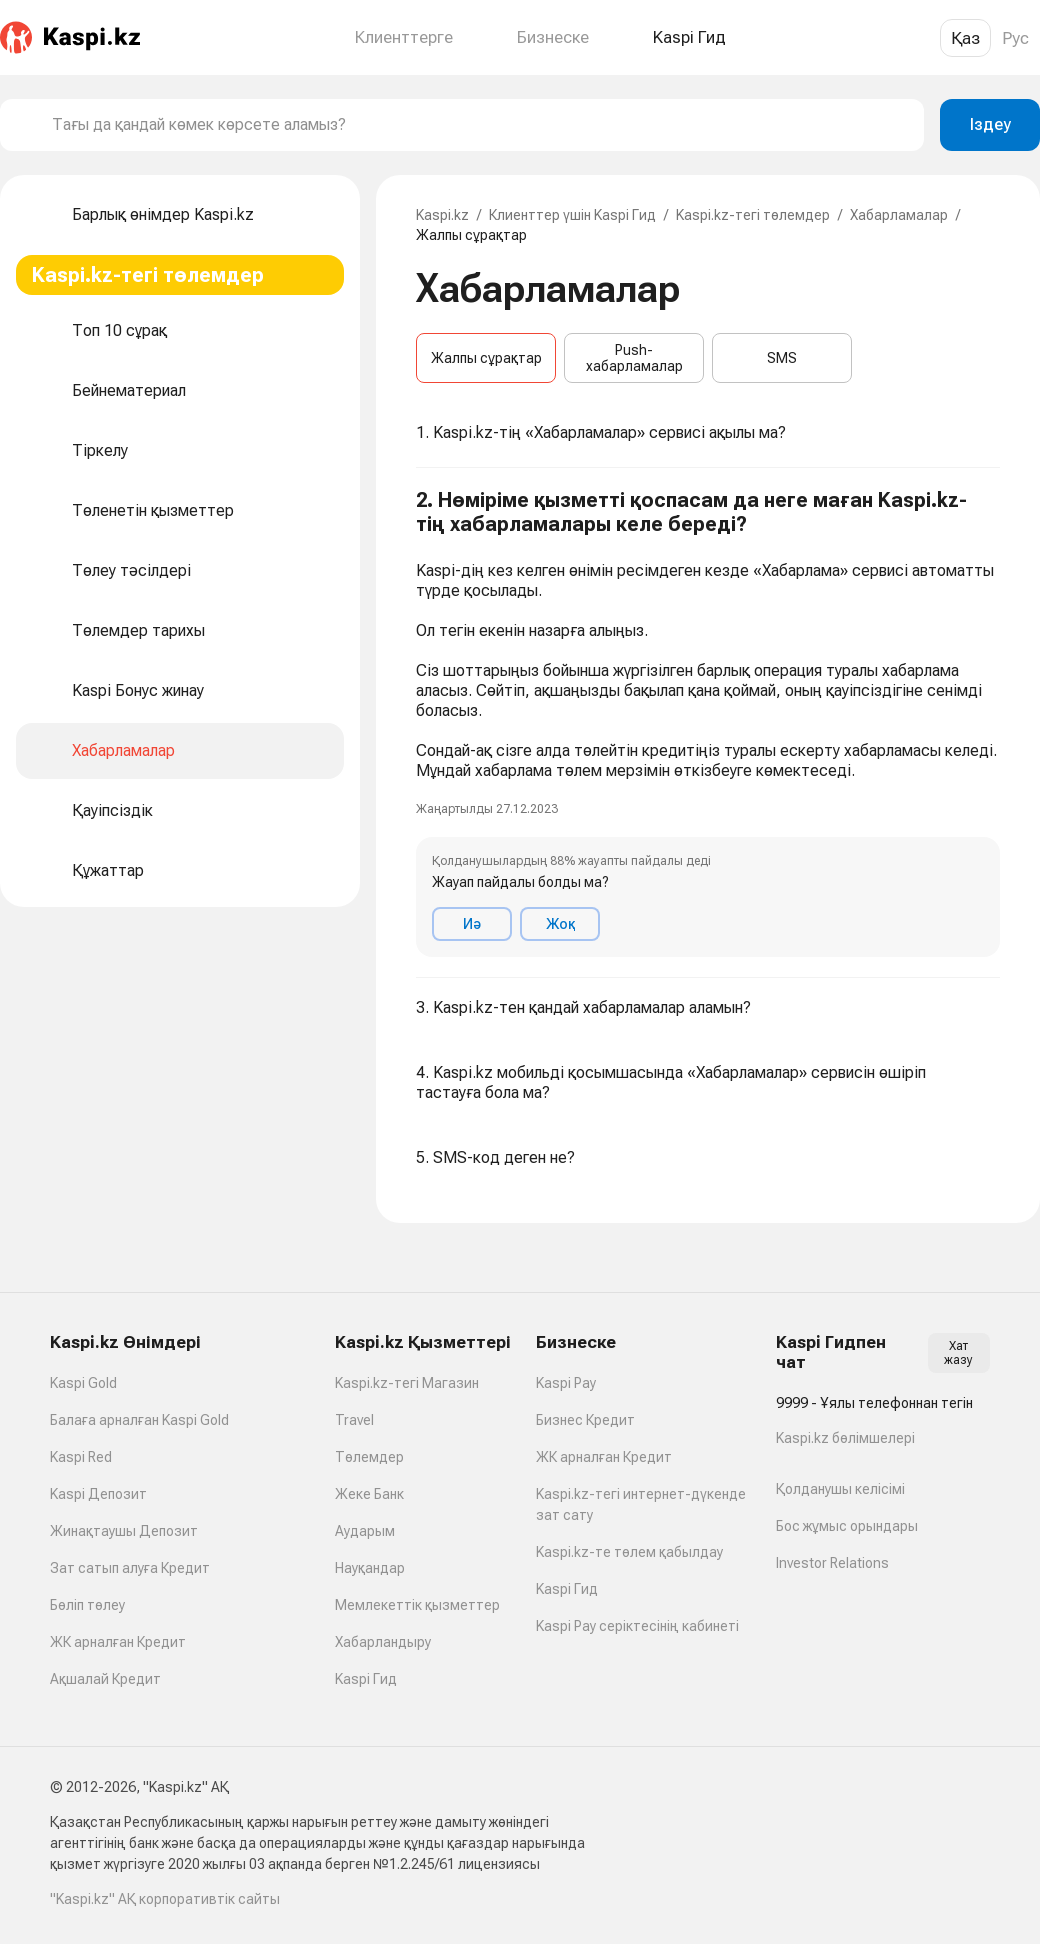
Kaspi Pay (566, 1383)
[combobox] (480, 125)
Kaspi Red (81, 1457)
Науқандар (370, 1568)
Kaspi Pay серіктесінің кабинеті (637, 1626)
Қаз (965, 38)
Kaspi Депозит (98, 1494)
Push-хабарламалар (634, 358)
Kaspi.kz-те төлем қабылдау (629, 1552)
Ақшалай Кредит (105, 1679)
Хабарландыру (383, 1642)
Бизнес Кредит (585, 1420)
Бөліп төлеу (87, 1605)
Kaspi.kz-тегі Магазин (407, 1383)
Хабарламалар (899, 215)
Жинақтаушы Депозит (124, 1531)
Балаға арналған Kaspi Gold (139, 1420)
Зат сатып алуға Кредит (130, 1568)
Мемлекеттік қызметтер (417, 1605)
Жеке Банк (369, 1494)
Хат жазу (958, 1353)
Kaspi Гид (366, 1679)
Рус (1015, 38)
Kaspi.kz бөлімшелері (845, 1438)
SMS (782, 358)
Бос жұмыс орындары (847, 1526)
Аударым (365, 1531)
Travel (354, 1420)
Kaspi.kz (442, 215)
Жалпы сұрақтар (486, 358)
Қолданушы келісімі (840, 1489)
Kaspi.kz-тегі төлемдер (753, 215)
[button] (708, 723)
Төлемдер (369, 1457)
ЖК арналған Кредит (118, 1642)
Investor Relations (832, 1563)
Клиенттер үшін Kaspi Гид (572, 215)
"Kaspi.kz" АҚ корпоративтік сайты (165, 1899)
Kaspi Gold (83, 1383)
